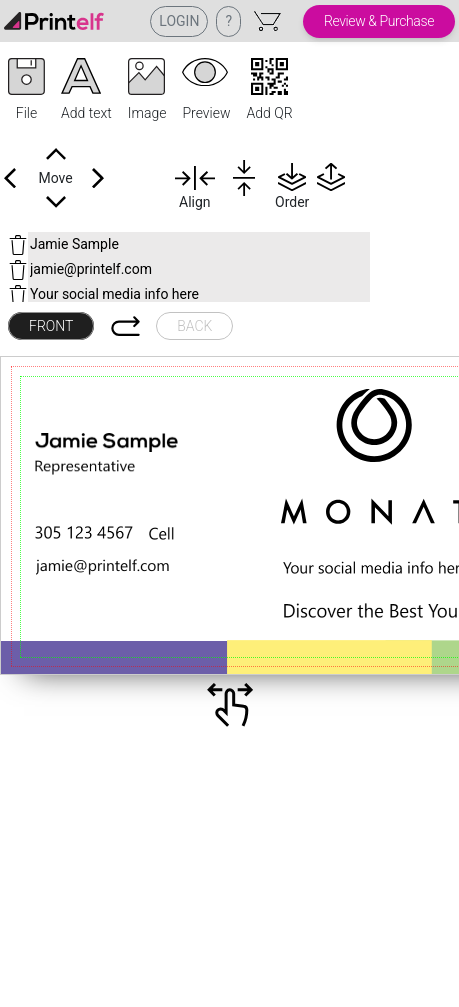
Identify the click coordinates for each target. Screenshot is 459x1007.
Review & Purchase (379, 21)
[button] (26, 91)
